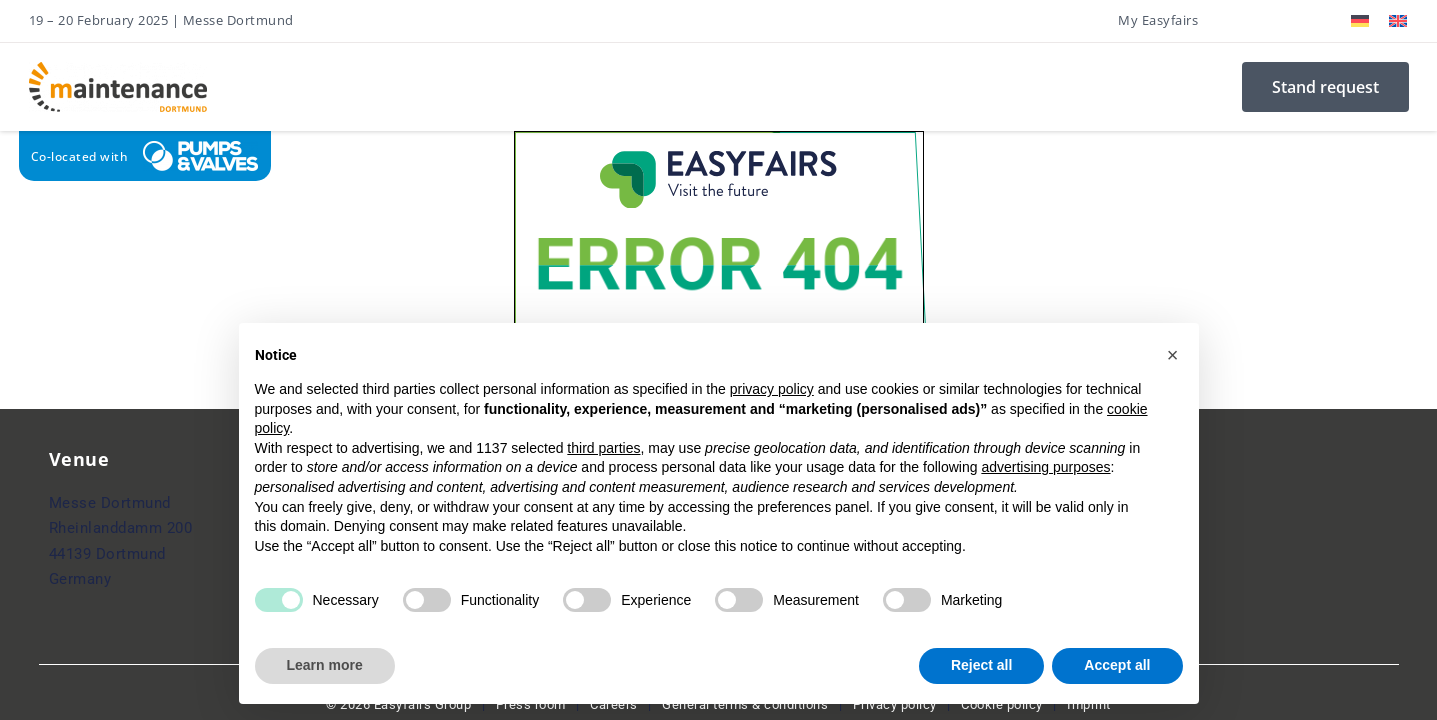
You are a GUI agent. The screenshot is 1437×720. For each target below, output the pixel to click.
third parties (603, 448)
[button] (1173, 355)
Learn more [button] (325, 665)
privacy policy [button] (772, 389)
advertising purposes (1045, 467)
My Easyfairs (1158, 20)
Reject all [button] (981, 665)
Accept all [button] (1117, 665)
